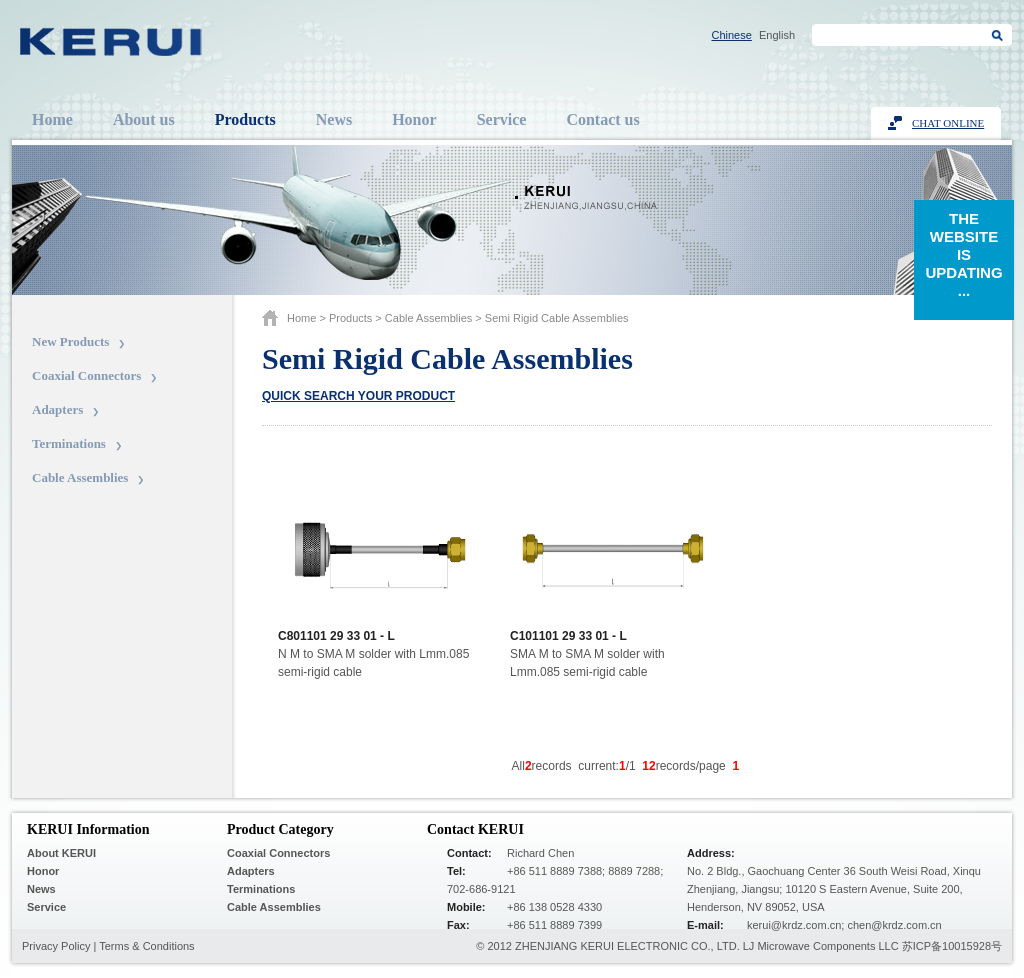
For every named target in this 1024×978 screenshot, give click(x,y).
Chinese (732, 35)
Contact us (602, 119)
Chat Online (948, 123)
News (334, 119)
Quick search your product (358, 396)
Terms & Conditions (146, 946)
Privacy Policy (56, 946)
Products (245, 119)
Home (52, 119)
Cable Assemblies (80, 477)
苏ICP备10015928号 (952, 946)
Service (502, 119)
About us (144, 119)
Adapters (57, 409)
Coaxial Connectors (86, 375)
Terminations (69, 443)
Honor (414, 119)
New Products (70, 341)
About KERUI (61, 853)
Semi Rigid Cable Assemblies (557, 318)
